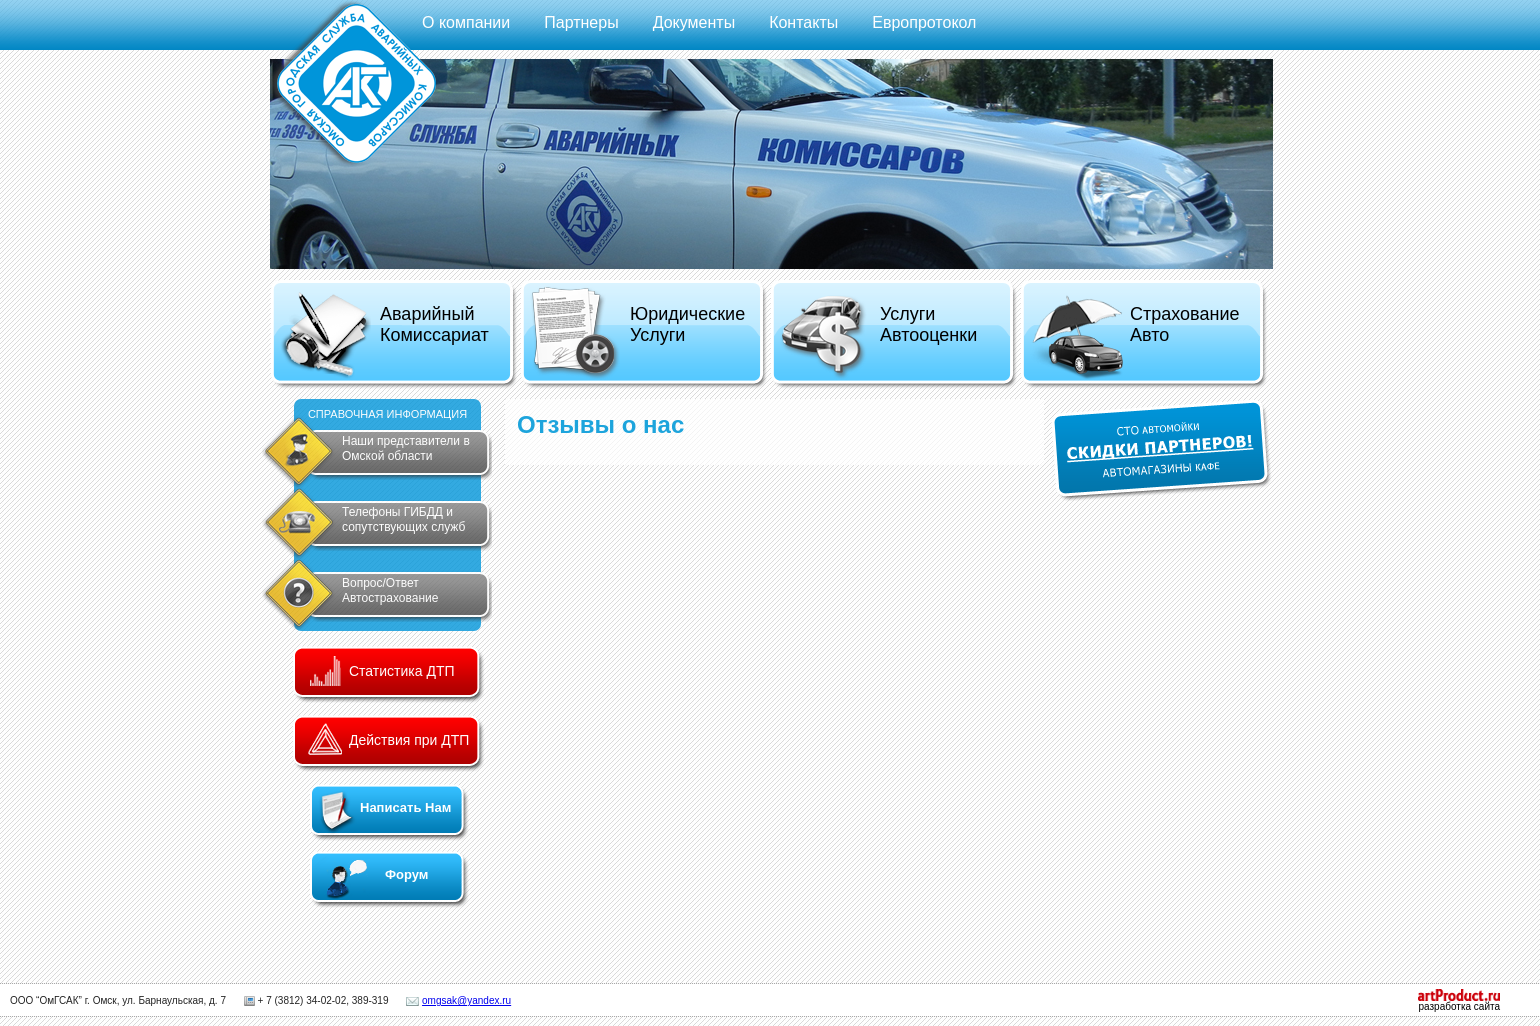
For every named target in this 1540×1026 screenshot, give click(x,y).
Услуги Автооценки (878, 337)
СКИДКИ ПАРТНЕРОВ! (1161, 450)
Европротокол (924, 22)
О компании (466, 22)
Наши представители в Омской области (406, 448)
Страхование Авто (1134, 337)
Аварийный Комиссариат (384, 336)
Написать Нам (405, 807)
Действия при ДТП (409, 740)
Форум (406, 874)
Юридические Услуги (637, 333)
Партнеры (581, 22)
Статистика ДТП (402, 671)
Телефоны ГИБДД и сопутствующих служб (403, 519)
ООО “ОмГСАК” (46, 1000)
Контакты (803, 22)
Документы (694, 22)
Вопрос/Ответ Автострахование (390, 590)
